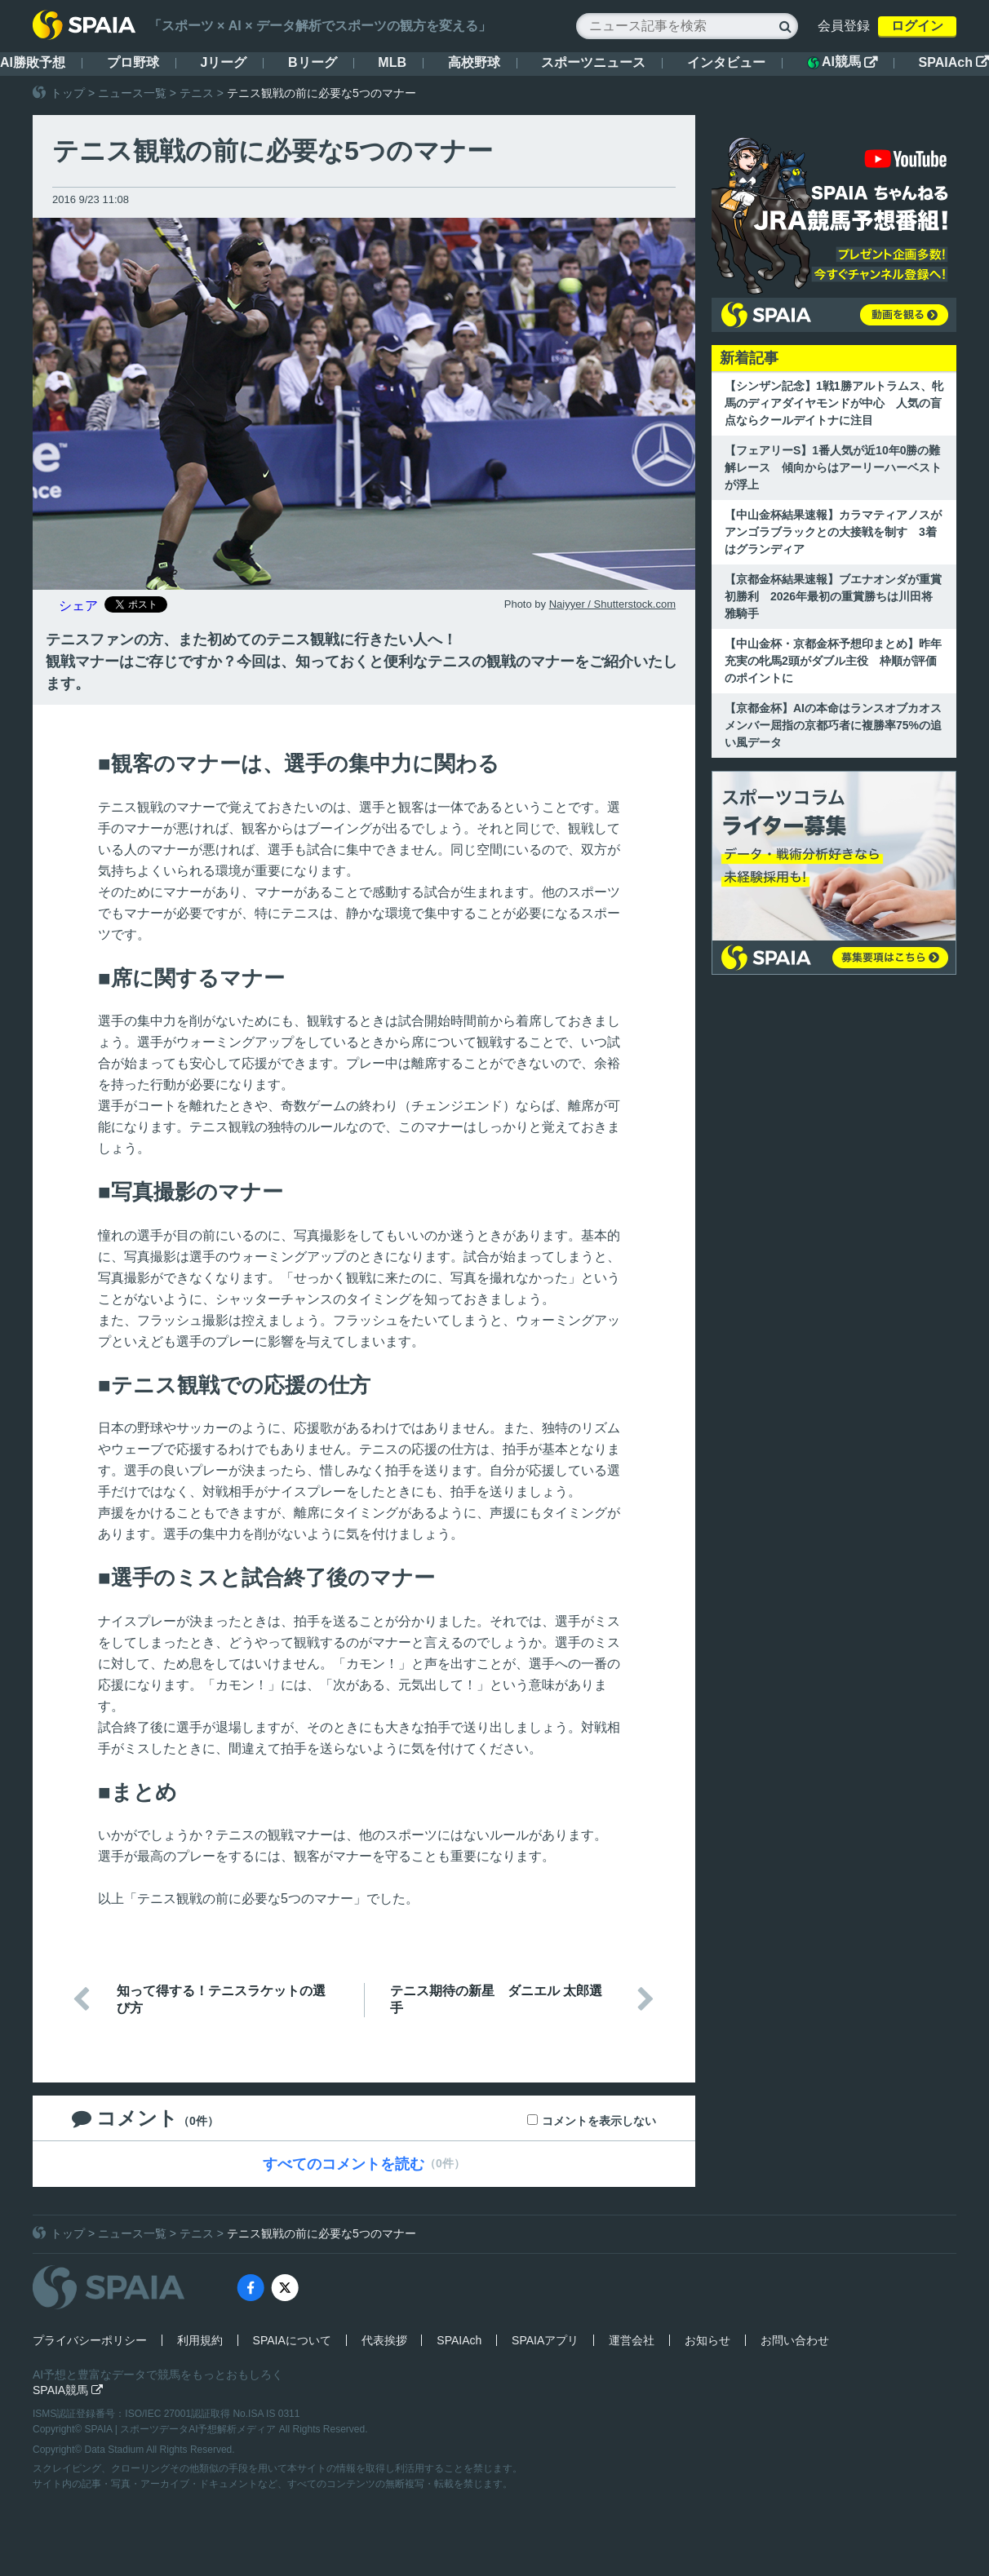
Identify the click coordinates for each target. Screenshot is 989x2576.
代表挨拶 (384, 2340)
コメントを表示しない (599, 2120)
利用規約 (200, 2340)
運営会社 (631, 2340)
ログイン (917, 26)
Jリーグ (223, 62)
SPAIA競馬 (68, 2390)
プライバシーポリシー (90, 2340)
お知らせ (707, 2340)
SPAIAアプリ (545, 2340)
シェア (78, 606)
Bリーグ (312, 62)
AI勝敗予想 (32, 62)
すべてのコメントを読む (343, 2164)
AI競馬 (842, 62)
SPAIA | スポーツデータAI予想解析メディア (182, 2429)
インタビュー (726, 62)
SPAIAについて (292, 2340)
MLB (392, 62)
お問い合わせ (795, 2340)
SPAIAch (954, 62)
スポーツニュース (593, 62)
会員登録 (844, 26)
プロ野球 (133, 62)
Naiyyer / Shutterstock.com (612, 604)
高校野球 (474, 62)
